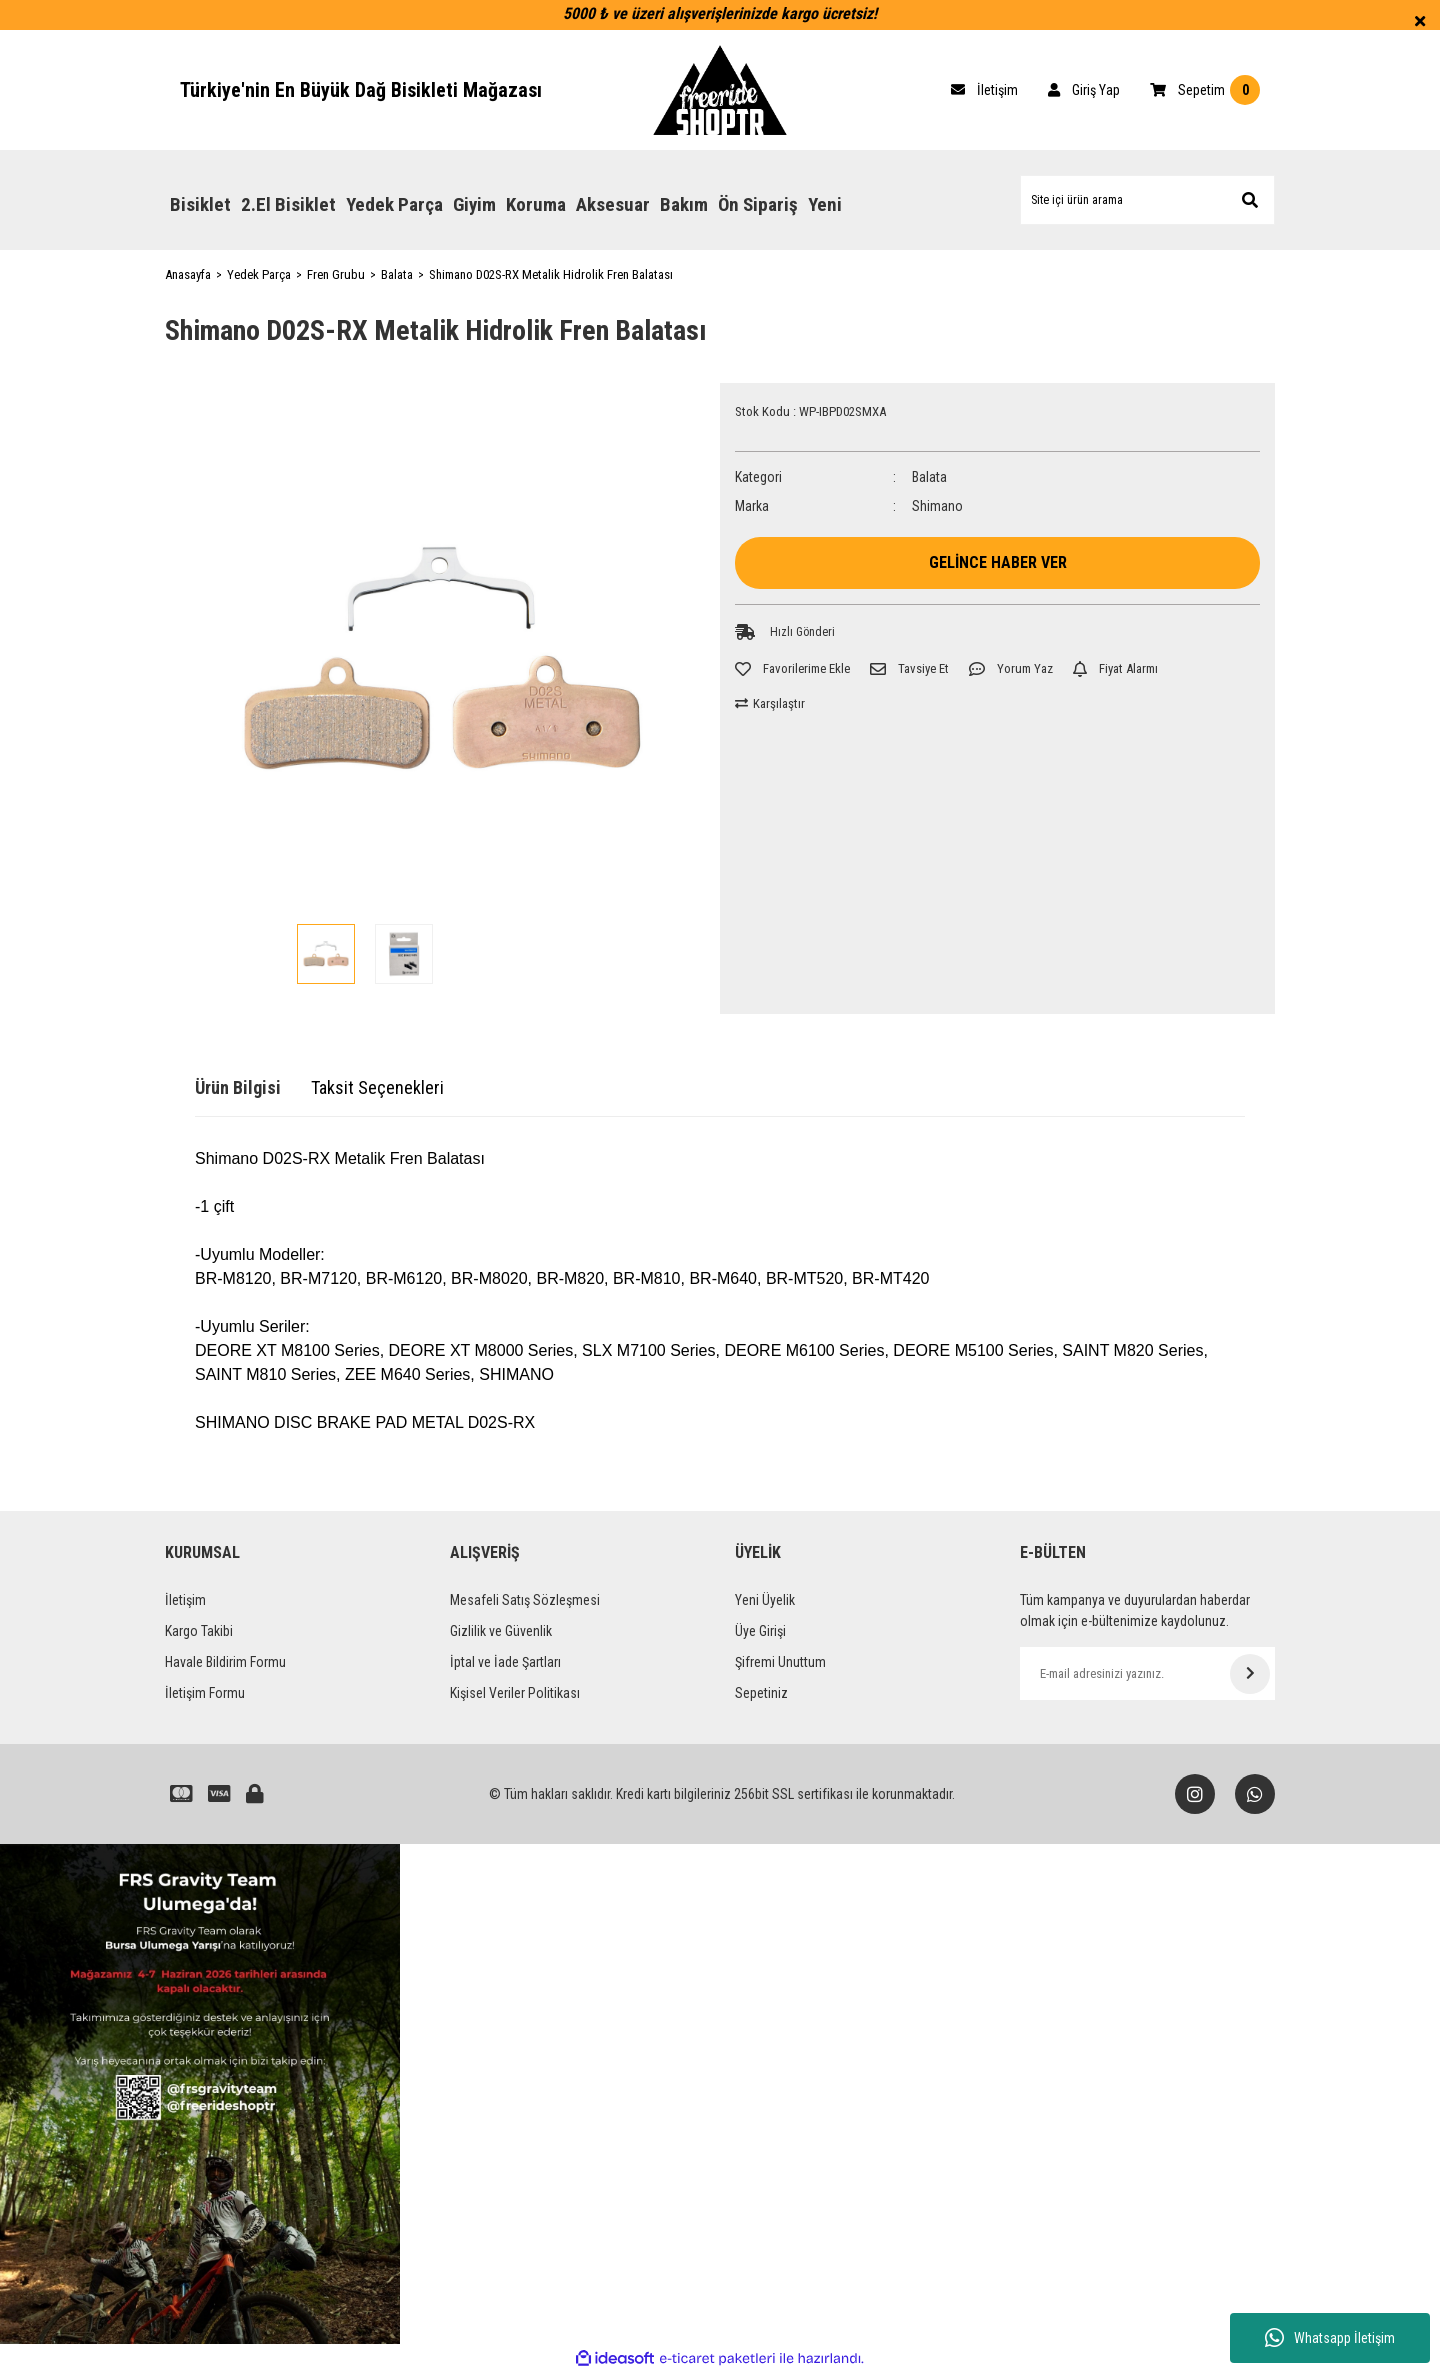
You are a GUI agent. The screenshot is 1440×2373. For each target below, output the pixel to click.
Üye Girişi (760, 1631)
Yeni (825, 204)
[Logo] (720, 90)
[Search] (1147, 200)
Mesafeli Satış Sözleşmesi (525, 1600)
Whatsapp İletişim (1330, 2338)
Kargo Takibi (199, 1631)
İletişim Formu (205, 1693)
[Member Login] (1084, 90)
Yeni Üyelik (765, 1600)
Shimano (937, 506)
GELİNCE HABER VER (998, 562)
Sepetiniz (761, 1693)
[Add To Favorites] (792, 669)
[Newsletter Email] (1147, 1673)
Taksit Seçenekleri (377, 1087)
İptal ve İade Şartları (505, 1662)
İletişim (185, 1600)
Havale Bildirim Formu (225, 1662)
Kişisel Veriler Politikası (515, 1693)
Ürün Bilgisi (238, 1087)
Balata (929, 477)
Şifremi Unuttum (780, 1662)
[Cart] (984, 90)
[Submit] (1250, 1674)
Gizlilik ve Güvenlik (501, 1631)
